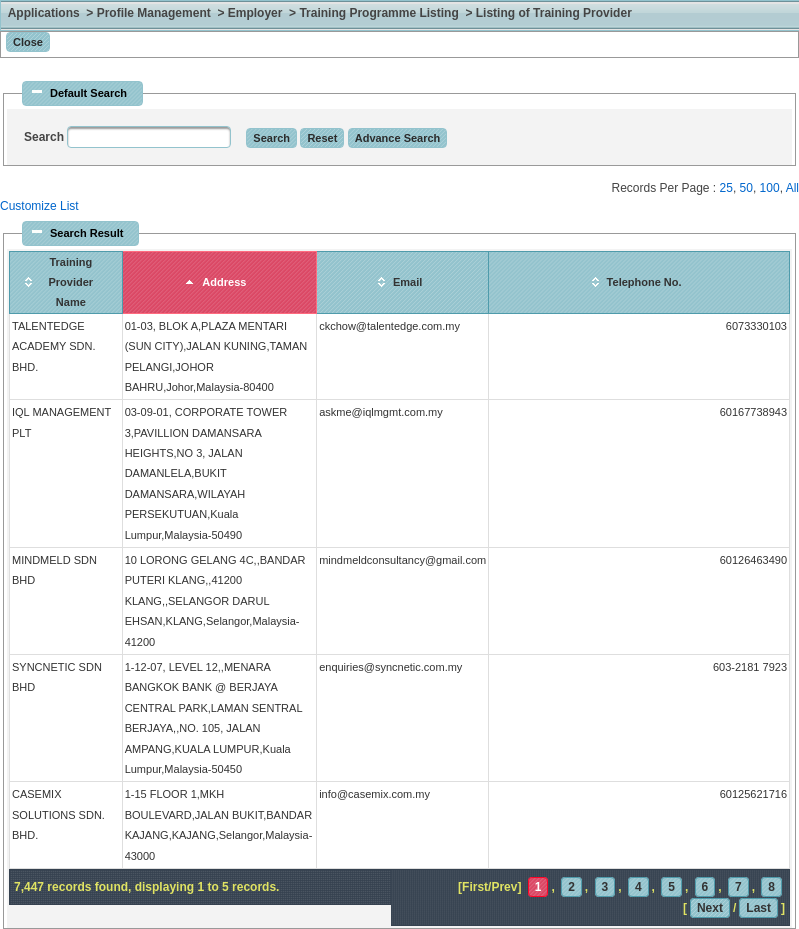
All (792, 188)
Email (407, 282)
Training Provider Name (70, 282)
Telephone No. (644, 282)
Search (45, 137)
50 (746, 188)
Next (710, 908)
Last (758, 908)
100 (770, 188)
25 (726, 188)
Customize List (39, 206)
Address (224, 282)
